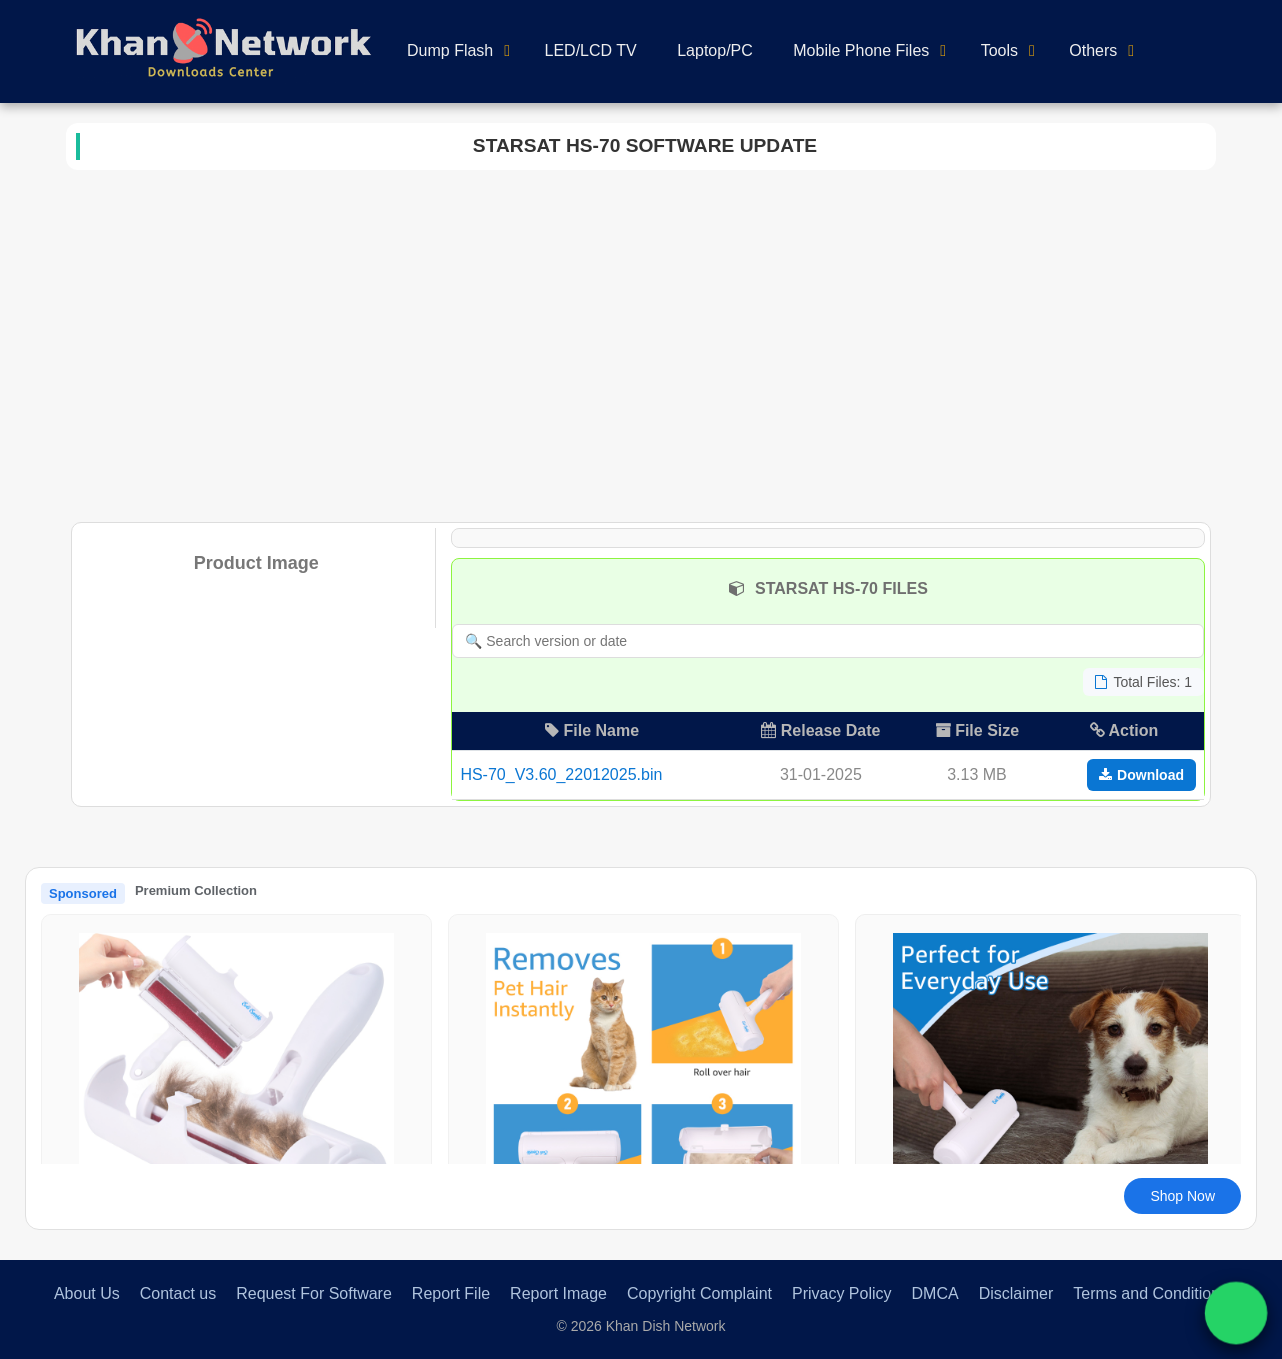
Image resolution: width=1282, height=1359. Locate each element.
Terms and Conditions (1150, 1293)
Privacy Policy (842, 1293)
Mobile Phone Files (861, 50)
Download (1141, 775)
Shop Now (1182, 1196)
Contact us (178, 1293)
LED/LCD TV (591, 50)
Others (1093, 50)
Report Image (558, 1293)
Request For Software (314, 1293)
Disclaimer (1016, 1293)
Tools (999, 50)
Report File (451, 1293)
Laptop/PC (715, 50)
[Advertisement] (641, 342)
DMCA (935, 1293)
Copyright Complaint (699, 1293)
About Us (87, 1293)
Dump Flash (450, 50)
